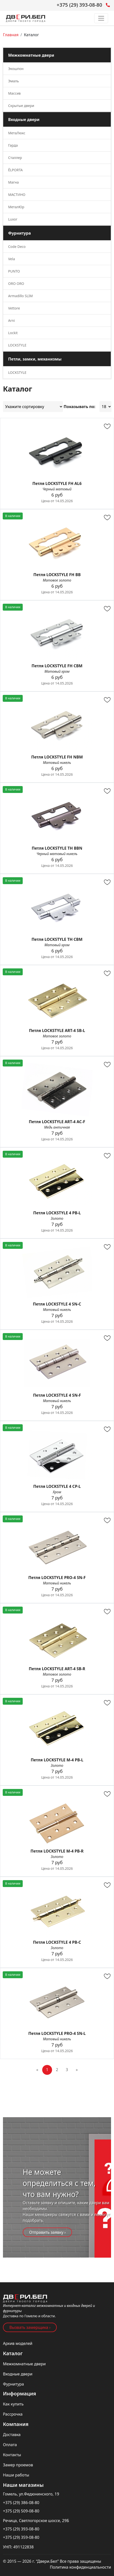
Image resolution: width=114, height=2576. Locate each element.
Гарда (13, 145)
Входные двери (17, 2374)
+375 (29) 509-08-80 (21, 2511)
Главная (11, 34)
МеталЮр (16, 207)
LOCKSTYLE (17, 345)
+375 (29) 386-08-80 (21, 2502)
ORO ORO (16, 283)
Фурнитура (13, 2384)
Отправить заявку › (47, 2232)
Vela (11, 259)
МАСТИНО (16, 194)
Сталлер (15, 157)
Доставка (12, 2434)
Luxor (12, 219)
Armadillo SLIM (20, 295)
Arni (11, 320)
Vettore (14, 308)
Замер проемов (18, 2465)
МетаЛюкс (16, 133)
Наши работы (16, 2475)
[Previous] (37, 2070)
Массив (14, 93)
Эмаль (13, 81)
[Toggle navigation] (101, 18)
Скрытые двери (21, 105)
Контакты (12, 2454)
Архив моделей (17, 2343)
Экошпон (15, 68)
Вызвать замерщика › (29, 2327)
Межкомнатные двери (24, 2364)
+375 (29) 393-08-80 (21, 2529)
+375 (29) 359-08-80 (21, 2537)
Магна (13, 182)
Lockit (13, 332)
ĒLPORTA (15, 170)
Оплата (10, 2444)
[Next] (77, 2070)
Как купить (13, 2404)
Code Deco (17, 246)
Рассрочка (12, 2414)
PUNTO (14, 271)
